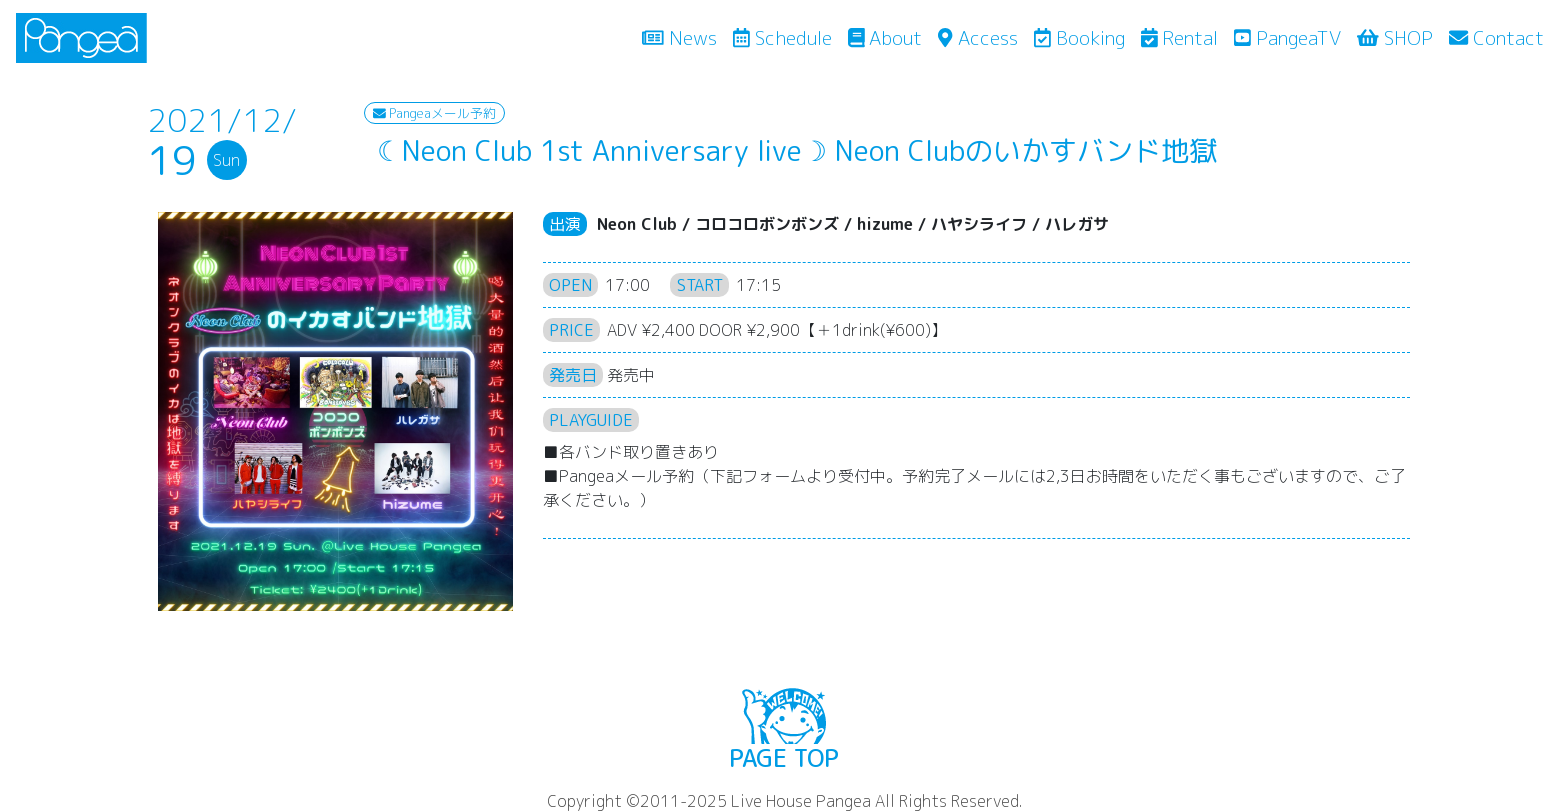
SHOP (1395, 37)
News (683, 37)
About (885, 37)
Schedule (782, 37)
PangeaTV (1287, 37)
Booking (1079, 37)
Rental (1180, 37)
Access (977, 37)
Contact (1496, 37)
